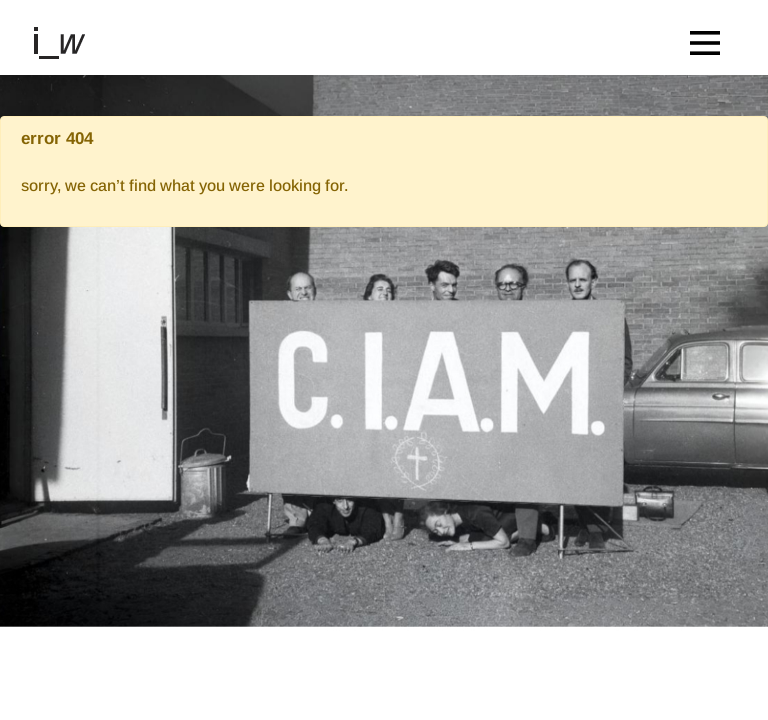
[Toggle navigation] (710, 37)
